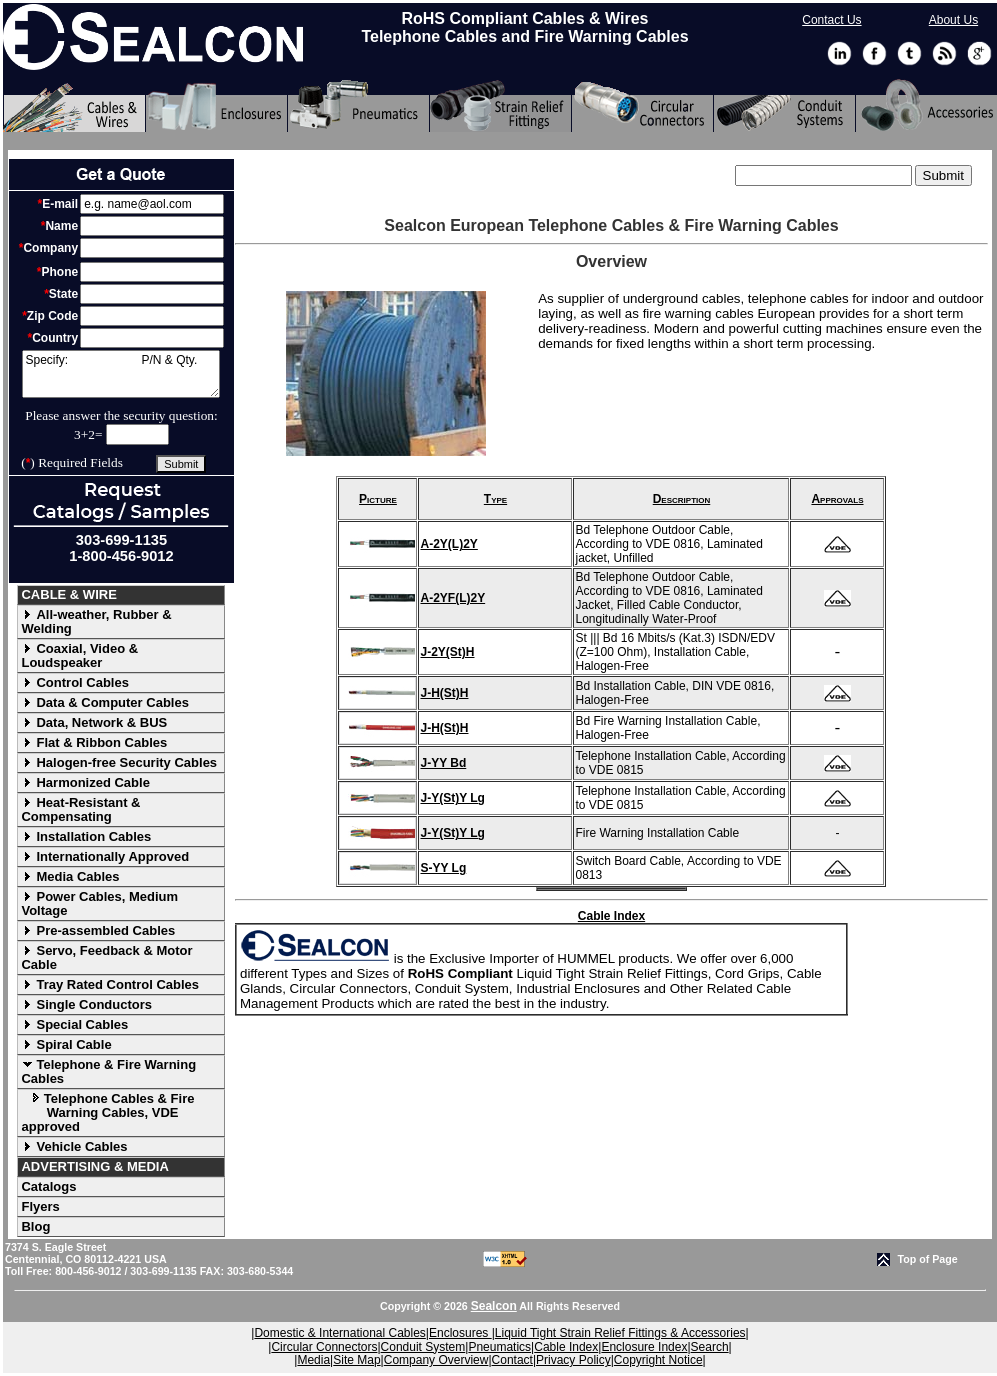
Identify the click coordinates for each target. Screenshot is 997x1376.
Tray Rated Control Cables (110, 984)
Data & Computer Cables (104, 702)
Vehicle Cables (74, 1146)
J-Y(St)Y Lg (452, 798)
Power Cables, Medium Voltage (99, 903)
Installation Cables (86, 836)
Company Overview (436, 1360)
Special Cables (74, 1024)
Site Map (356, 1360)
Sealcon (494, 1306)
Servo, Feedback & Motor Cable (106, 957)
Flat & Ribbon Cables (94, 742)
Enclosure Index (644, 1347)
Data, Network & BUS (94, 722)
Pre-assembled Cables (98, 930)
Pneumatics (499, 1347)
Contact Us (831, 20)
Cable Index (611, 916)
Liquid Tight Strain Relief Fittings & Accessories (620, 1333)
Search (710, 1347)
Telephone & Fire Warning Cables (108, 1071)
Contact (512, 1360)
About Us (953, 20)
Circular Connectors (324, 1347)
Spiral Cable (66, 1044)
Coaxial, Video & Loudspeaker (79, 655)
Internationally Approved (105, 856)
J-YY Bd (443, 763)
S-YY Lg (443, 868)
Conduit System (423, 1347)
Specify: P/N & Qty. (121, 374)
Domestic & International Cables (339, 1333)
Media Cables (70, 876)
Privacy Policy (573, 1360)
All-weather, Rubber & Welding (96, 621)
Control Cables (74, 682)
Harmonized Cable (85, 782)
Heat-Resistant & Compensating (80, 809)
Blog (35, 1226)
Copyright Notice (658, 1360)
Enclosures (460, 1333)
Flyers (40, 1206)
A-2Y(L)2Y (448, 544)
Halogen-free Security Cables (119, 762)
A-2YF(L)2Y (452, 598)
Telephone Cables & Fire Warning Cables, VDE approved (107, 1112)
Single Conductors (86, 1004)
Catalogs (48, 1186)
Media (313, 1360)
